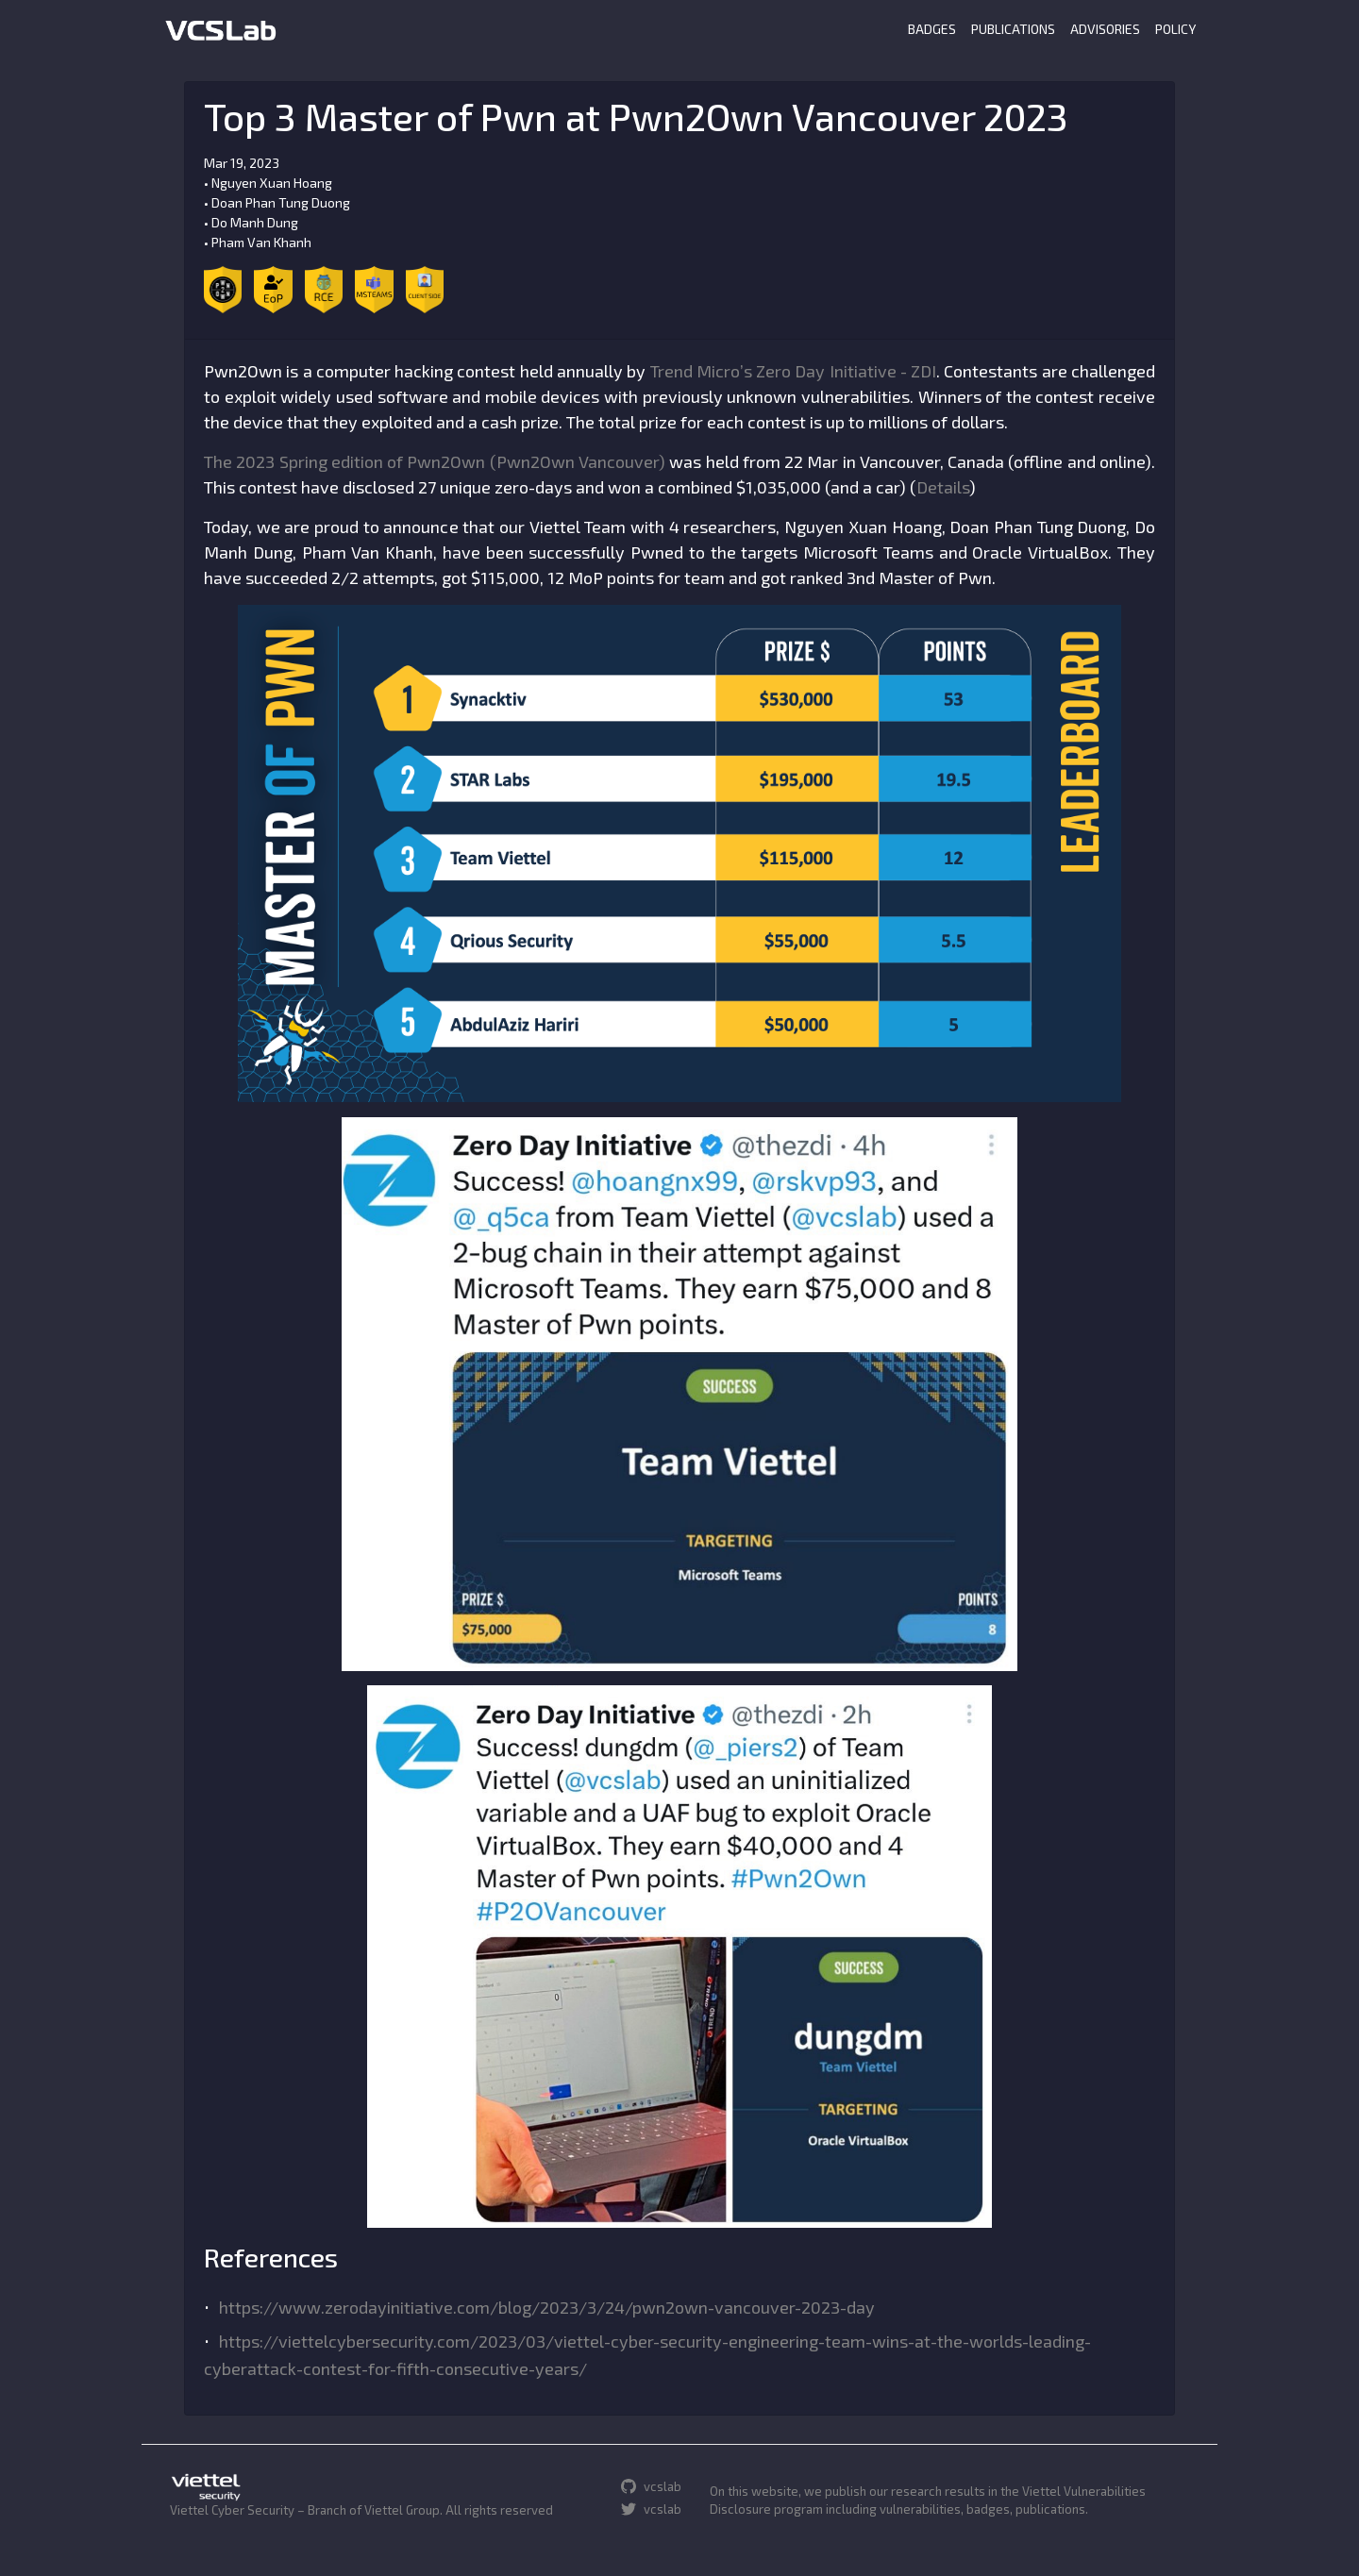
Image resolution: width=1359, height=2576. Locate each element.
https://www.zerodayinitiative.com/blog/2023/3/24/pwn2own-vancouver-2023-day (547, 2307)
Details (942, 487)
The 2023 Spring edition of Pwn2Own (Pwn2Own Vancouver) (434, 461)
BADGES (932, 29)
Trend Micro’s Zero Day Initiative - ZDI (793, 370)
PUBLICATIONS (1013, 29)
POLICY (1175, 29)
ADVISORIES (1105, 29)
